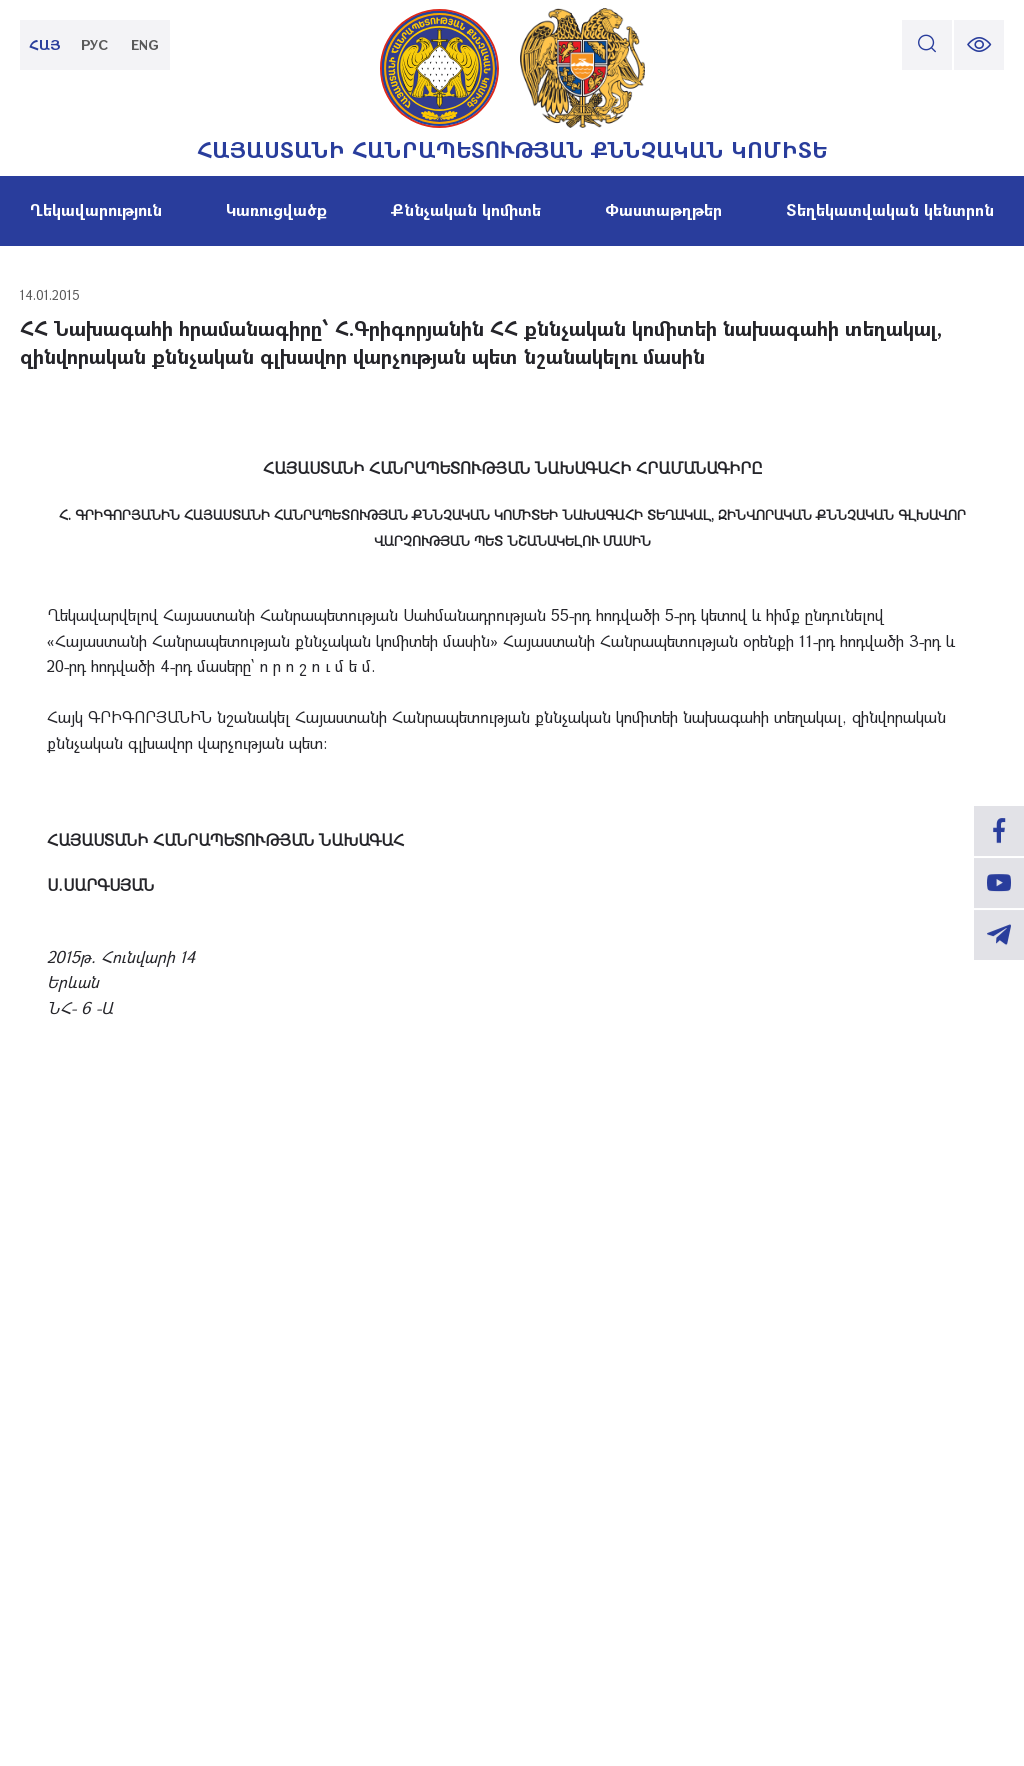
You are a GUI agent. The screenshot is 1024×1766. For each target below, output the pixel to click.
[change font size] (979, 45)
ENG (145, 44)
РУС (95, 44)
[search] (927, 45)
